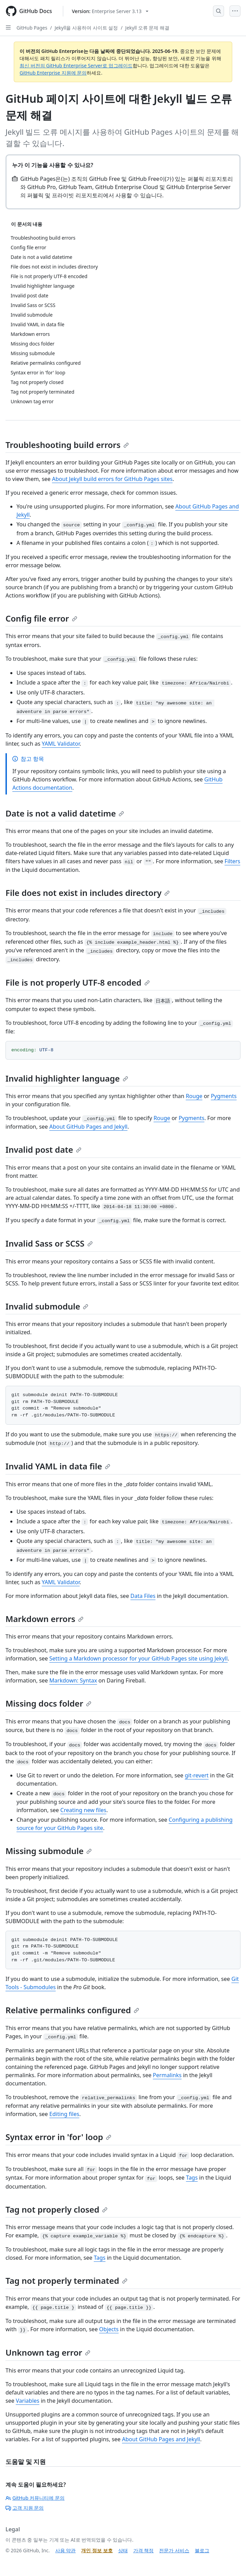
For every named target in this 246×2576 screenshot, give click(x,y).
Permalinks (167, 2075)
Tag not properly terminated (66, 2280)
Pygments (224, 1096)
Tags (192, 2177)
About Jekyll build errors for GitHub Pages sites (112, 479)
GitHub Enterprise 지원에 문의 (53, 72)
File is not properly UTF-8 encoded (77, 982)
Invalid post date (43, 1149)
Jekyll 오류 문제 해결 (147, 27)
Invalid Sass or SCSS (49, 1243)
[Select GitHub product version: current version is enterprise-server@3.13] (110, 11)
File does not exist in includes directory (87, 892)
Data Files (143, 1596)
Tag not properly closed (56, 2209)
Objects (109, 2329)
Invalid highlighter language (66, 1078)
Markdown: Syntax (73, 1680)
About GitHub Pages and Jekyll (88, 1126)
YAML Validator (61, 743)
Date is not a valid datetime (64, 813)
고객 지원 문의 (24, 2507)
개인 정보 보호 (96, 2550)
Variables (28, 2400)
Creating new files (83, 1810)
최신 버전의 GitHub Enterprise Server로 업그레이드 (76, 65)
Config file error (41, 618)
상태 (123, 2550)
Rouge (194, 1096)
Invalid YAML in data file (57, 1466)
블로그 (202, 2550)
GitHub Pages (31, 27)
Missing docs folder (48, 1703)
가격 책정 (143, 2550)
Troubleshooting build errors (67, 444)
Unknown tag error (47, 2352)
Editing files (64, 2114)
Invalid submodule (46, 1306)
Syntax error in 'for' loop (58, 2136)
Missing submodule (48, 1850)
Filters (233, 861)
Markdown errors (44, 1618)
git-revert (197, 1775)
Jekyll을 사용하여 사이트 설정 (86, 27)
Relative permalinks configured (72, 2010)
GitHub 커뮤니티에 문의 (35, 2498)
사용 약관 (65, 2550)
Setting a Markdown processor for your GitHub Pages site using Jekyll (138, 1658)
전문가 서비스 (174, 2550)
